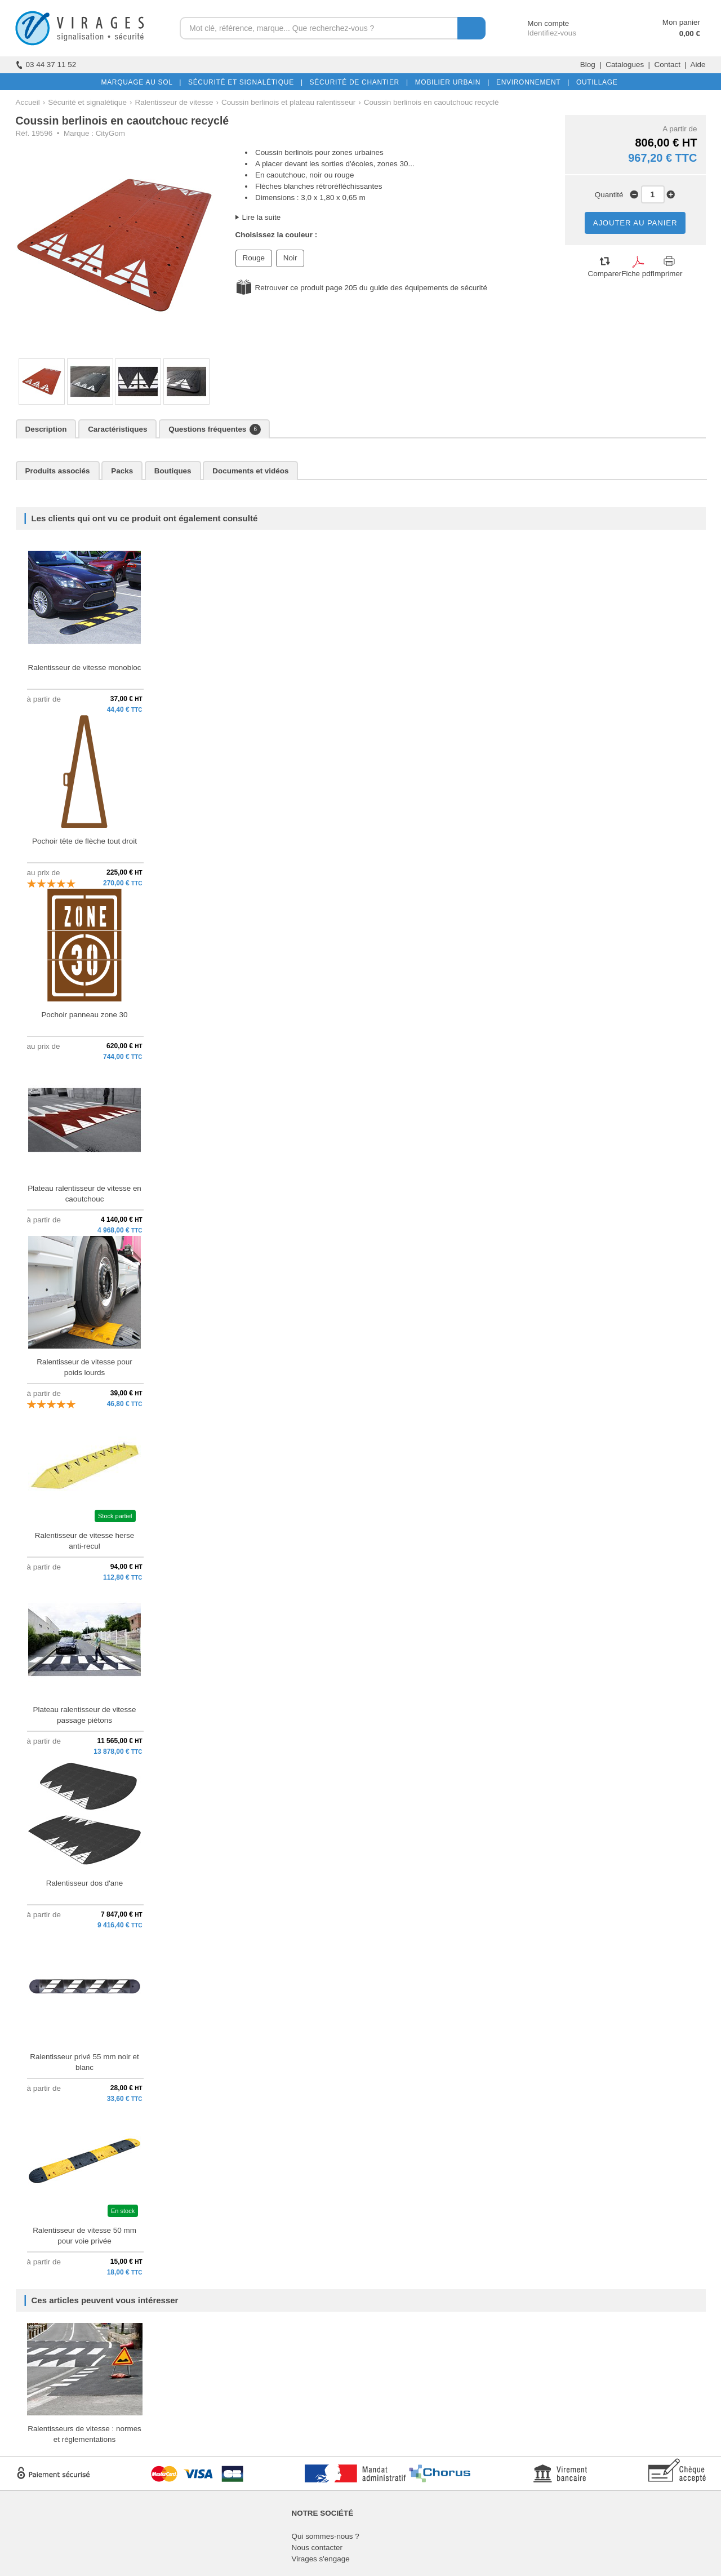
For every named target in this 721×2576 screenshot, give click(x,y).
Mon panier (681, 22)
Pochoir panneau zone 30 (84, 1014)
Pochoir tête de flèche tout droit (84, 841)
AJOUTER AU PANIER (635, 223)
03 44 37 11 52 (46, 64)
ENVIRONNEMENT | (530, 82)
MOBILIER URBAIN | (450, 82)
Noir (290, 258)
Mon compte (537, 23)
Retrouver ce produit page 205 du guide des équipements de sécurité (371, 287)
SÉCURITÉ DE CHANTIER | (356, 82)
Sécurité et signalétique (87, 102)
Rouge (254, 258)
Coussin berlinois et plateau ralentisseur (288, 102)
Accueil (28, 102)
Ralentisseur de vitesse (174, 102)
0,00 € (689, 33)
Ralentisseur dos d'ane (84, 1883)
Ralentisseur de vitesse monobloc (84, 667)
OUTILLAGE (595, 82)
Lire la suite (261, 217)
